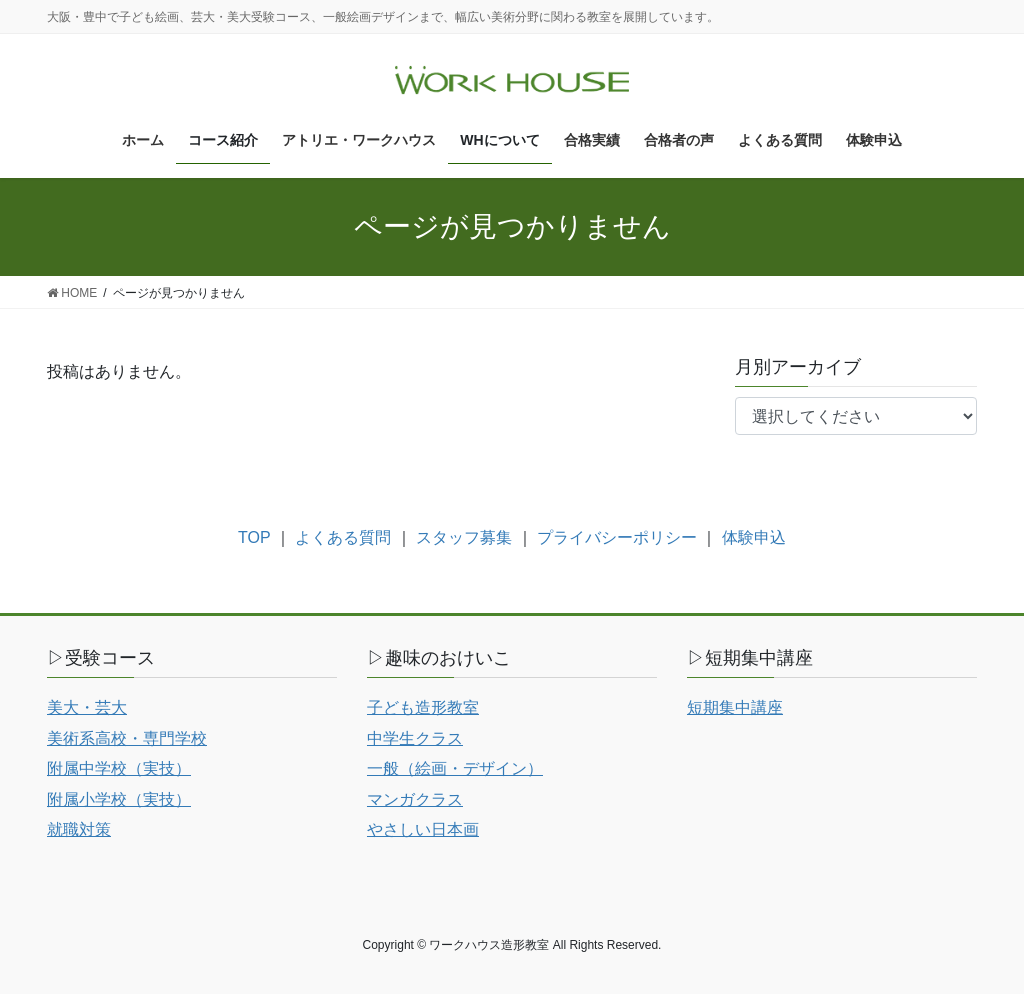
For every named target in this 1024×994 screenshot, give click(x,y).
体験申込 (754, 537)
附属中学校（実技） (119, 768)
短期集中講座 (735, 707)
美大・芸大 (87, 707)
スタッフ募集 (464, 537)
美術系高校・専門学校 (127, 738)
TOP (254, 537)
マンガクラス (415, 799)
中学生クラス (415, 738)
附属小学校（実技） (119, 799)
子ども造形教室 (423, 707)
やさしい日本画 (423, 829)
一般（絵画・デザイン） (455, 768)
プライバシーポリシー (617, 537)
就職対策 (79, 829)
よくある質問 (343, 537)
